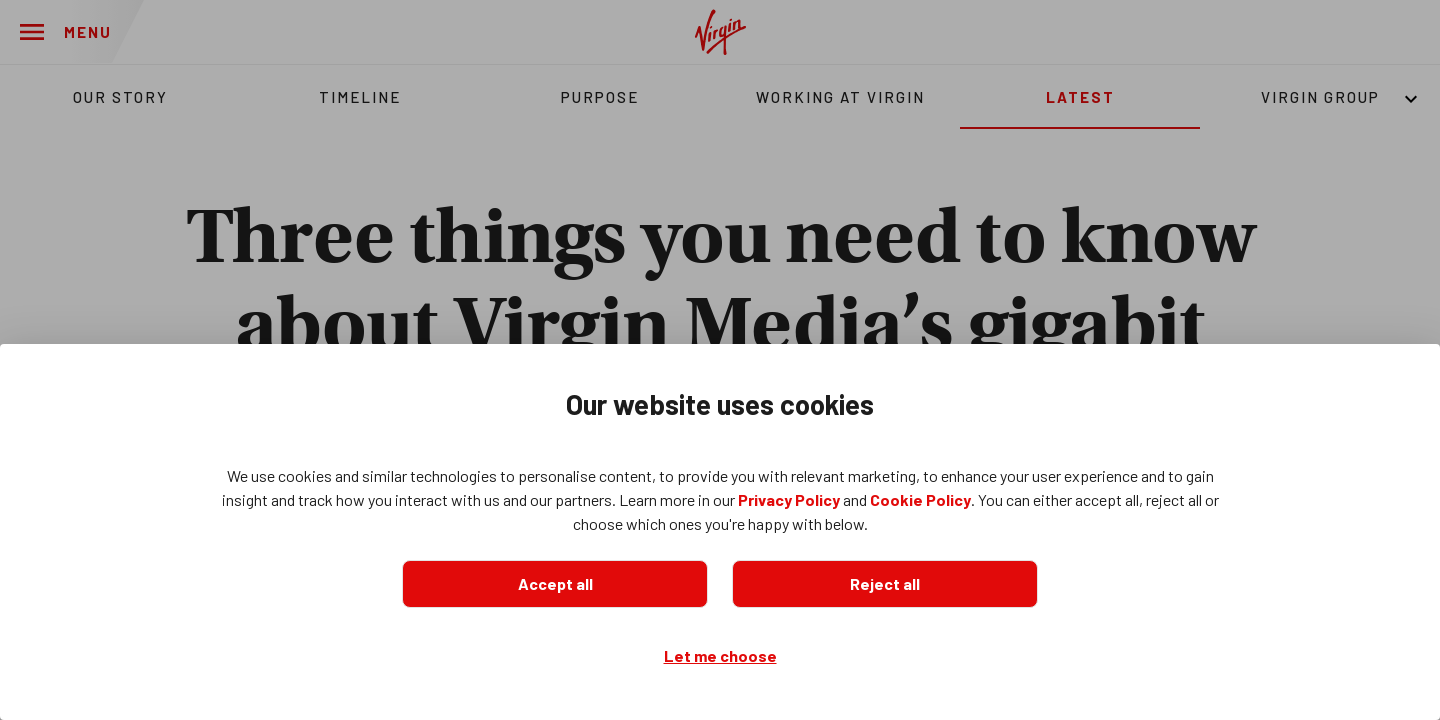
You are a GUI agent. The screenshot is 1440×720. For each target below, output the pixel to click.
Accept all (555, 583)
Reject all (885, 583)
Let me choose (720, 655)
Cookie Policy (920, 499)
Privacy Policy (789, 499)
